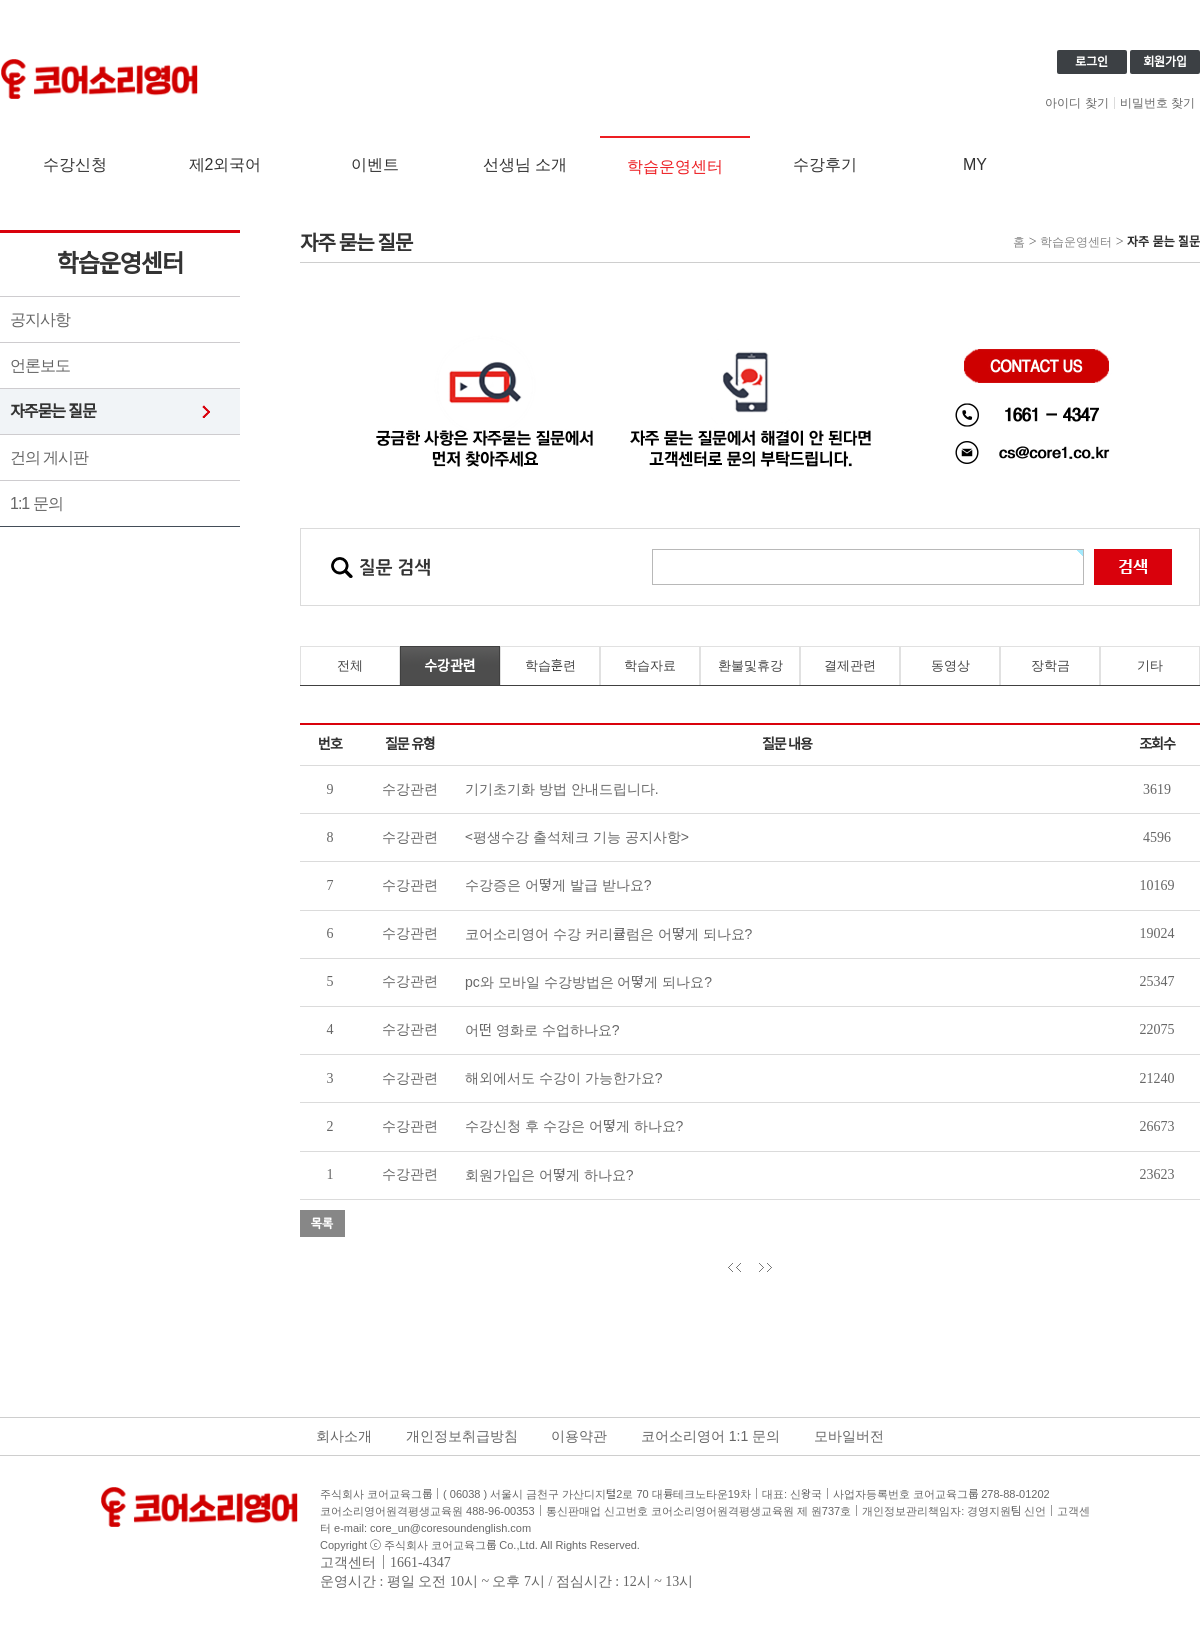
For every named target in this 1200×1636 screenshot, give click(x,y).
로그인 (1091, 62)
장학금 (1050, 665)
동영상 (950, 665)
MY (975, 164)
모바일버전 (849, 1436)
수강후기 (825, 164)
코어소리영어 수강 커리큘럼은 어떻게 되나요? (608, 934)
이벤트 (375, 164)
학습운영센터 (675, 166)
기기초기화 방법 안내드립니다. (562, 789)
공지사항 (40, 319)
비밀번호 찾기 (1157, 103)
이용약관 (579, 1436)
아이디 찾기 (1076, 103)
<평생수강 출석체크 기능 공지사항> (577, 837)
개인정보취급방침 (462, 1436)
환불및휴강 (750, 665)
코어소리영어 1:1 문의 (710, 1436)
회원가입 (1165, 62)
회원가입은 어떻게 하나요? (549, 1175)
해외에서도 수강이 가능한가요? (564, 1078)
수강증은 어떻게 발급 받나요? (558, 885)
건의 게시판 (49, 457)
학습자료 (650, 665)
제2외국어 (225, 164)
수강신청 (75, 164)
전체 (350, 665)
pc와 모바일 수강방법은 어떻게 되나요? (588, 982)
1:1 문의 (36, 503)
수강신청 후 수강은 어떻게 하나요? (574, 1126)
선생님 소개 (525, 164)
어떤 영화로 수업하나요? (542, 1030)
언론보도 (40, 365)
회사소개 (344, 1436)
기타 (1150, 665)
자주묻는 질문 (53, 411)
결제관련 (850, 665)
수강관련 (450, 666)
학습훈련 (550, 665)
